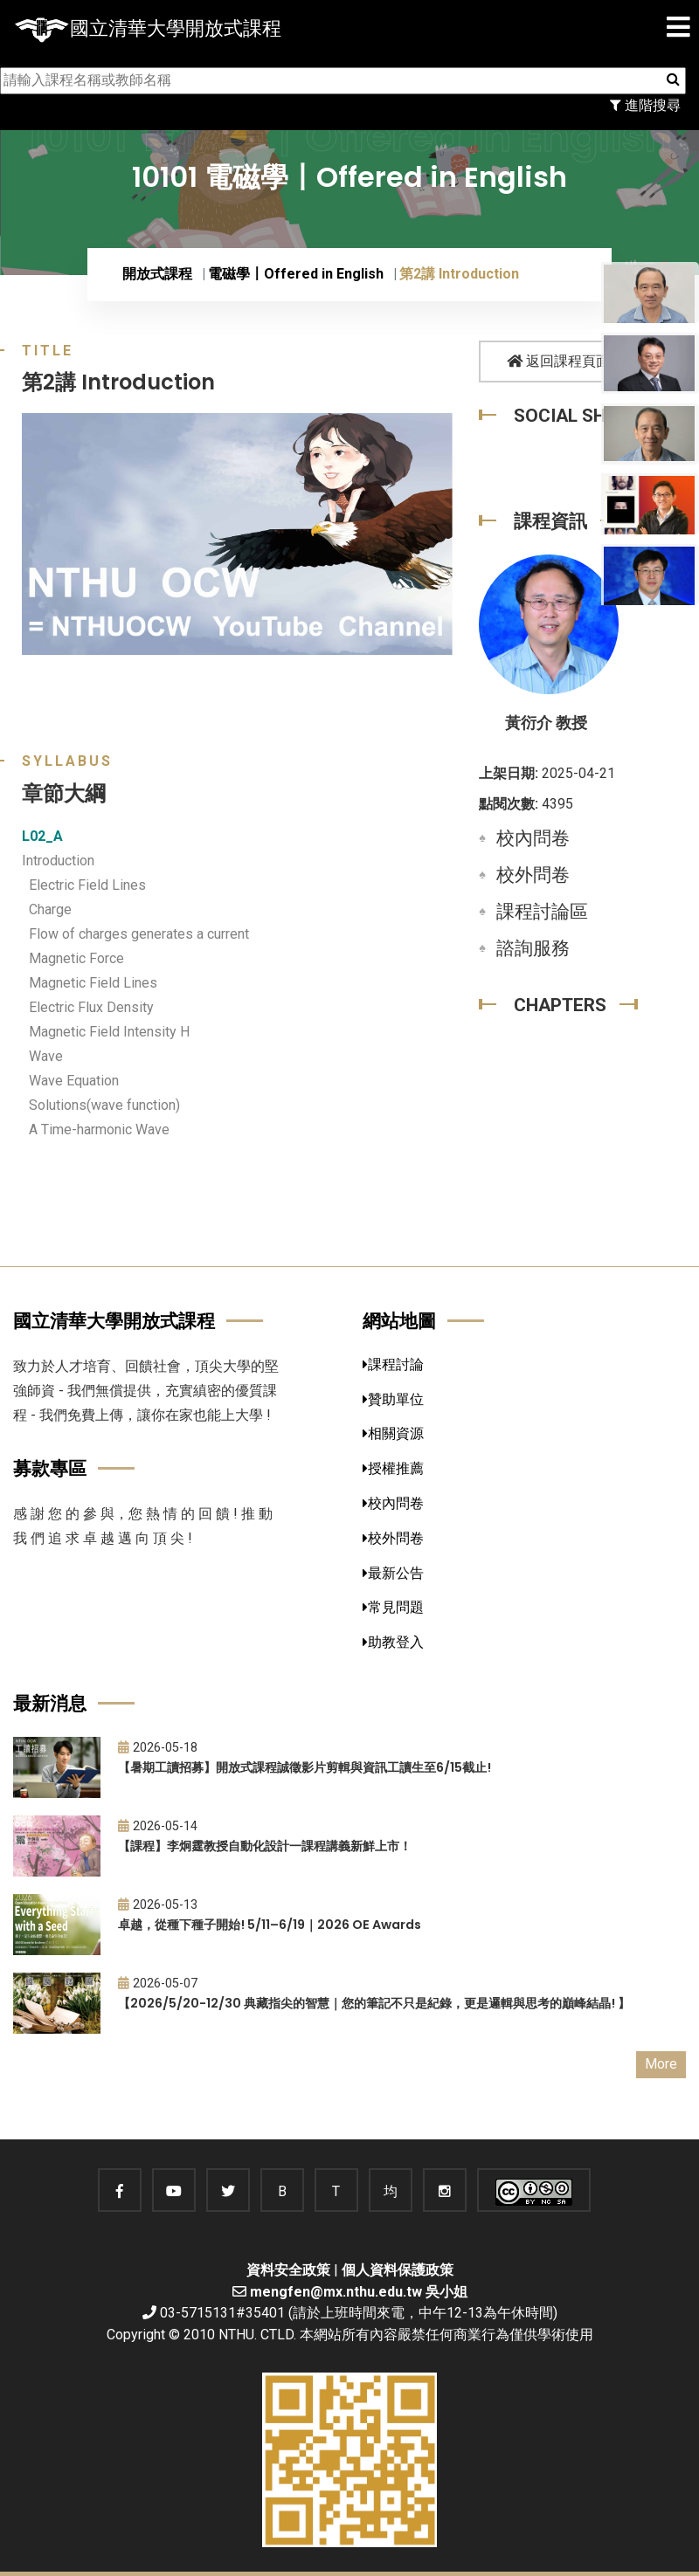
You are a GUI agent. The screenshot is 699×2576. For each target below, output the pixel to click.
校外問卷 (533, 874)
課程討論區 (542, 911)
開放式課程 (157, 273)
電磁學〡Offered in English (296, 273)
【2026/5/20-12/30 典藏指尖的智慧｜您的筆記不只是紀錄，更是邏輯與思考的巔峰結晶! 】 (374, 2003)
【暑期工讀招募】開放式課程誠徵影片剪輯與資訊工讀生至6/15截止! (304, 1767)
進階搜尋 (645, 105)
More (661, 2064)
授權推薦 (393, 1468)
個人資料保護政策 (397, 2270)
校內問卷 (533, 838)
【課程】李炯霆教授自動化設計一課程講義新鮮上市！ (265, 1846)
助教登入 (393, 1642)
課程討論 (393, 1364)
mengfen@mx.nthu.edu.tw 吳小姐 (358, 2291)
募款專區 (50, 1468)
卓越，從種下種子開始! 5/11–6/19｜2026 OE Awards (269, 1924)
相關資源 (393, 1433)
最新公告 (393, 1573)
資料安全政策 (288, 2270)
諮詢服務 (533, 948)
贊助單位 (393, 1399)
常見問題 (393, 1607)
